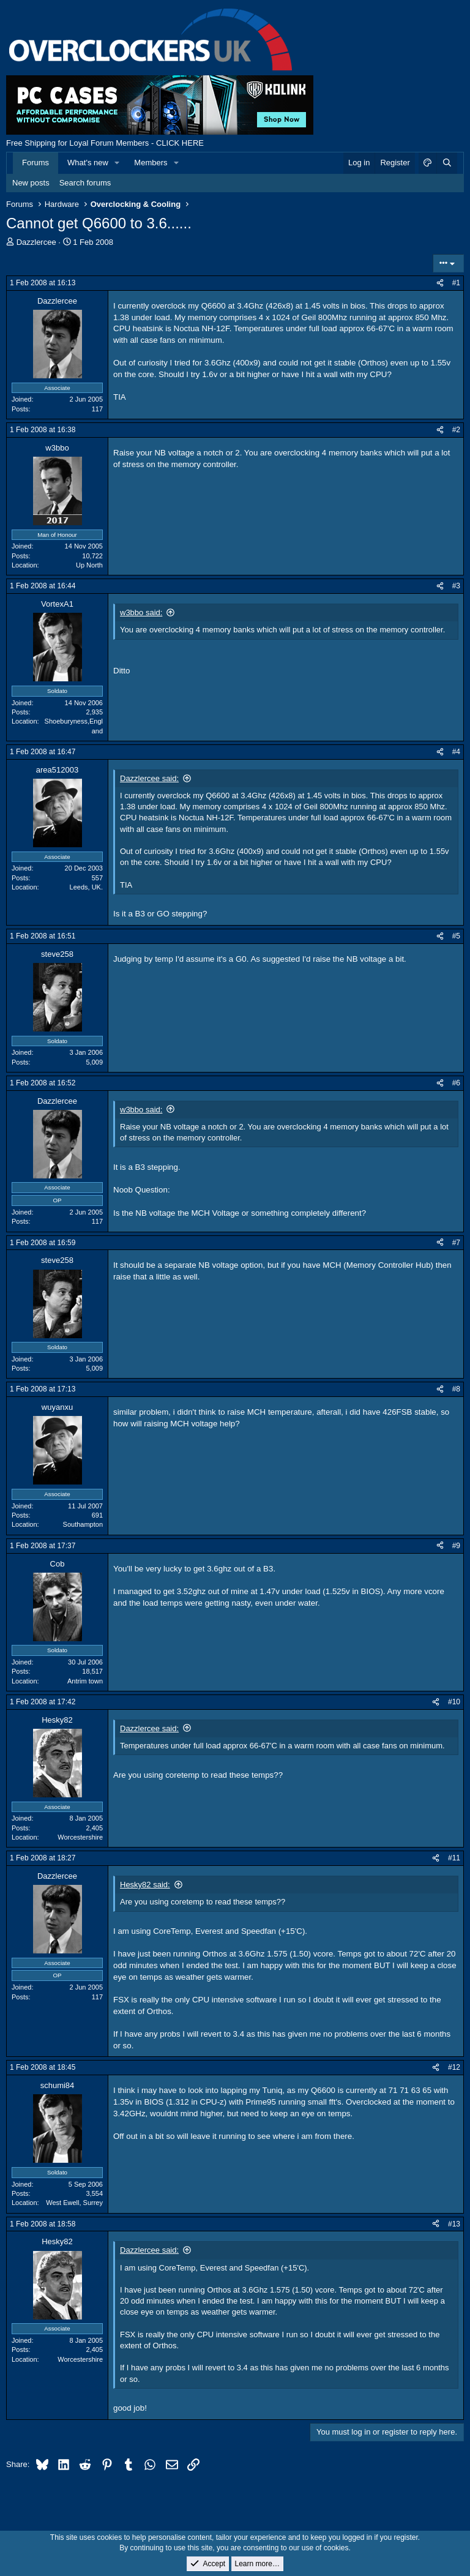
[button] (117, 162)
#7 (456, 1242)
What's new (87, 162)
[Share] (440, 283)
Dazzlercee (36, 242)
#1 (456, 283)
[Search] (446, 162)
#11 (454, 1858)
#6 (456, 1083)
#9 (456, 1545)
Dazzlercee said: (149, 778)
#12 (454, 2067)
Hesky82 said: (145, 1884)
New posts (31, 182)
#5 (456, 936)
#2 (456, 429)
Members (150, 162)
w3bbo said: (141, 612)
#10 (454, 1702)
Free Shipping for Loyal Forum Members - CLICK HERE (105, 143)
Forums (35, 162)
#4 (456, 751)
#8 (456, 1389)
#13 (454, 2224)
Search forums (85, 182)
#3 (456, 586)
